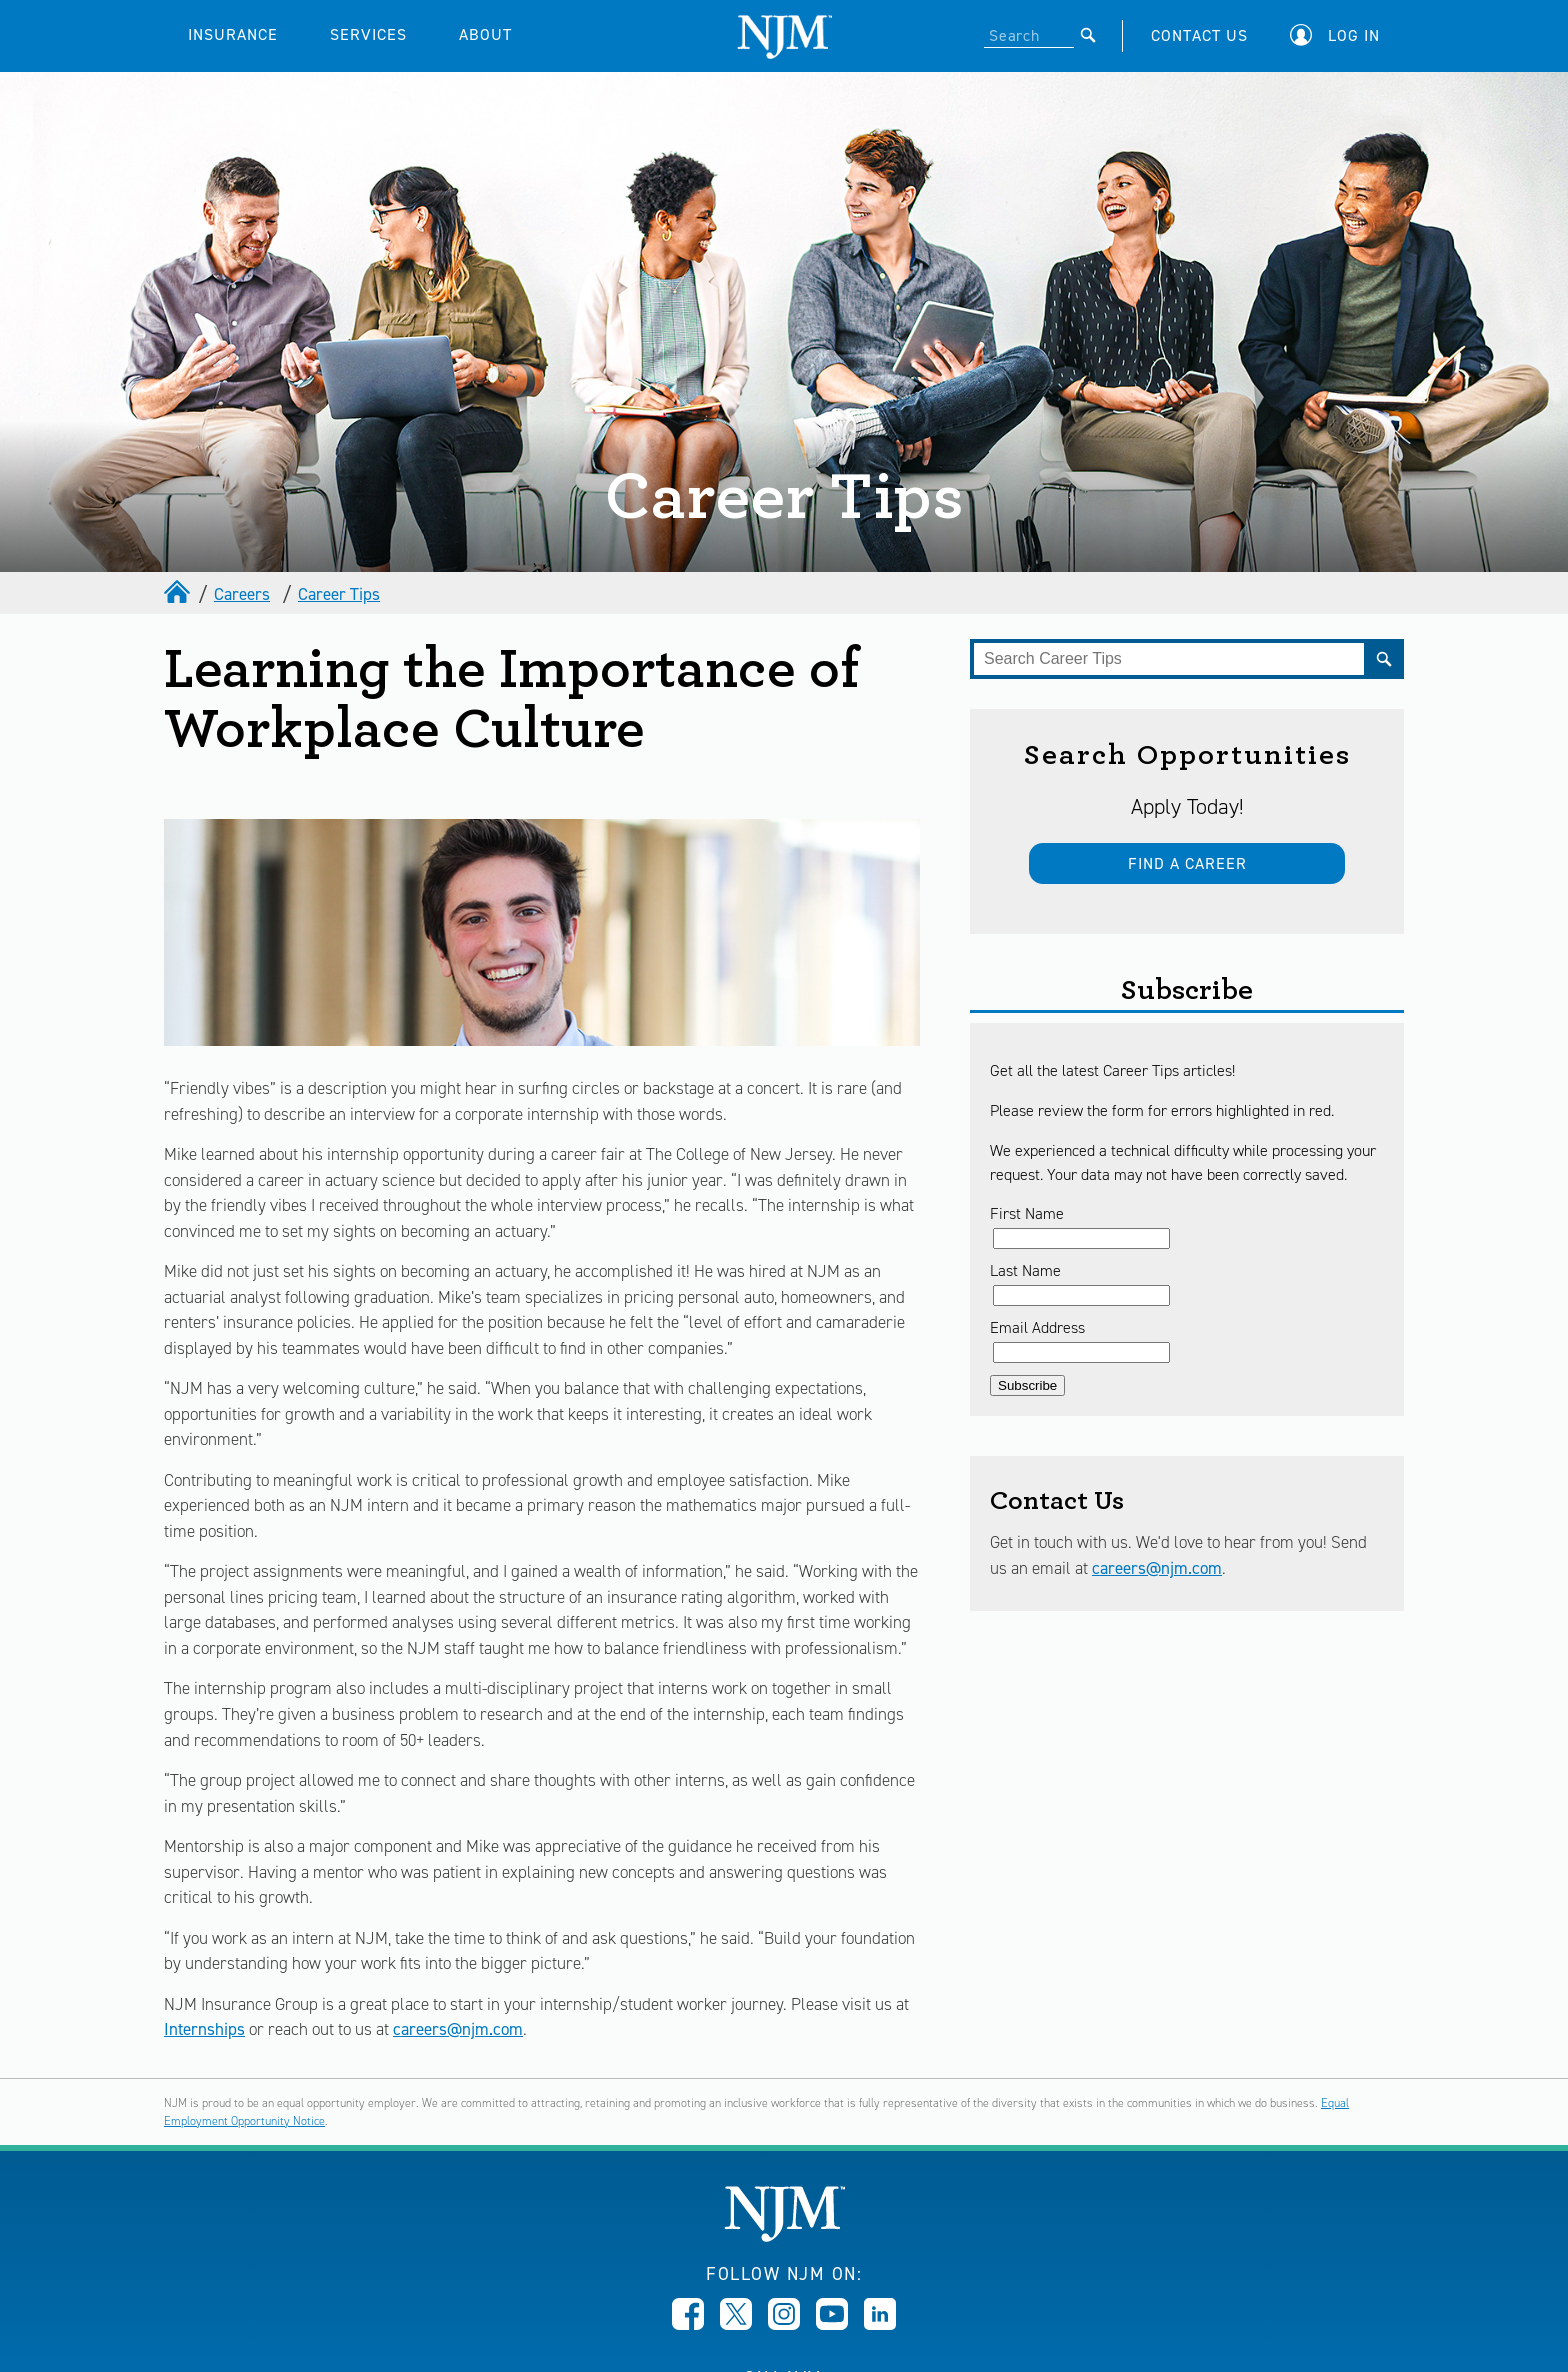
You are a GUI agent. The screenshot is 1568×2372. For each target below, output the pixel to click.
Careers (242, 594)
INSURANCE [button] (233, 34)
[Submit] (1088, 35)
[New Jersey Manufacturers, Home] (784, 2236)
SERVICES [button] (368, 34)
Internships (204, 2029)
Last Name (1025, 1270)
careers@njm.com (458, 2029)
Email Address (1037, 1327)
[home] (179, 594)
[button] (1340, 35)
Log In (1354, 35)
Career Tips (339, 594)
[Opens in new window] (688, 2324)
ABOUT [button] (485, 34)
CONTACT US (1199, 35)
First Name (1027, 1213)
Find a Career (1187, 863)
